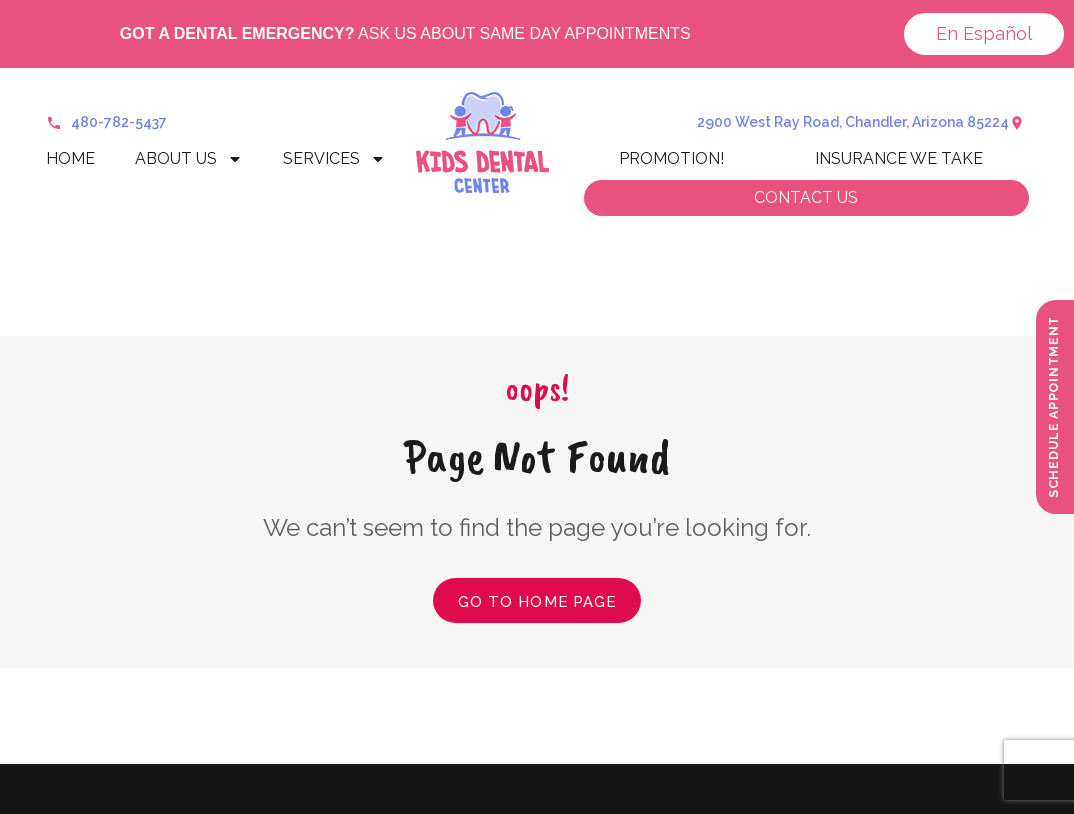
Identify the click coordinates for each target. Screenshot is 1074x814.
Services (334, 159)
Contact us (806, 197)
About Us (189, 159)
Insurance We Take (899, 158)
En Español (984, 33)
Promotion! (671, 158)
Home (70, 158)
